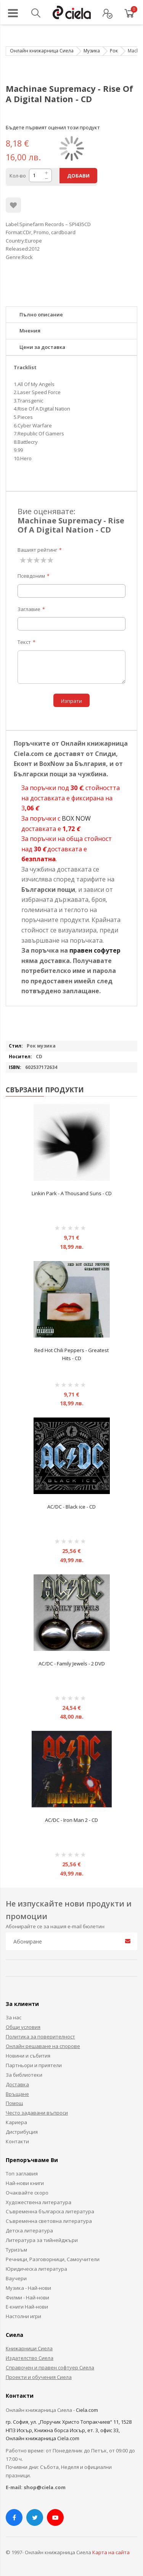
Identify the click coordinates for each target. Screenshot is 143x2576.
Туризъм (16, 2249)
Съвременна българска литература (50, 2211)
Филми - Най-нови (27, 2297)
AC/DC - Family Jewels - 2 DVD (72, 1663)
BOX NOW (76, 818)
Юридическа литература (36, 2268)
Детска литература (29, 2230)
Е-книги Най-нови (27, 2306)
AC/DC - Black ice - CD (71, 1506)
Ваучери (16, 2278)
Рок (114, 50)
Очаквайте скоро (27, 2192)
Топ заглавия (22, 2173)
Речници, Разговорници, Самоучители (53, 2259)
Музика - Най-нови (28, 2287)
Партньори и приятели (34, 2065)
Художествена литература (38, 2202)
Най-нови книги (25, 2183)
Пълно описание (41, 314)
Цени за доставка (42, 347)
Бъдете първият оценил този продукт (53, 127)
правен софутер (95, 950)
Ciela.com (87, 2410)
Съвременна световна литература (49, 2221)
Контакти (17, 2141)
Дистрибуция (22, 2131)
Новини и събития (28, 2055)
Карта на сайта (111, 2552)
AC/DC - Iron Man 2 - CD (71, 1820)
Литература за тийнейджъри (42, 2240)
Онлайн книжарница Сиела (42, 50)
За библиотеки (24, 2074)
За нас (13, 2017)
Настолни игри (23, 2316)
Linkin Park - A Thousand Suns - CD (72, 1193)
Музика (92, 50)
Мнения (29, 330)
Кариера (16, 2122)
